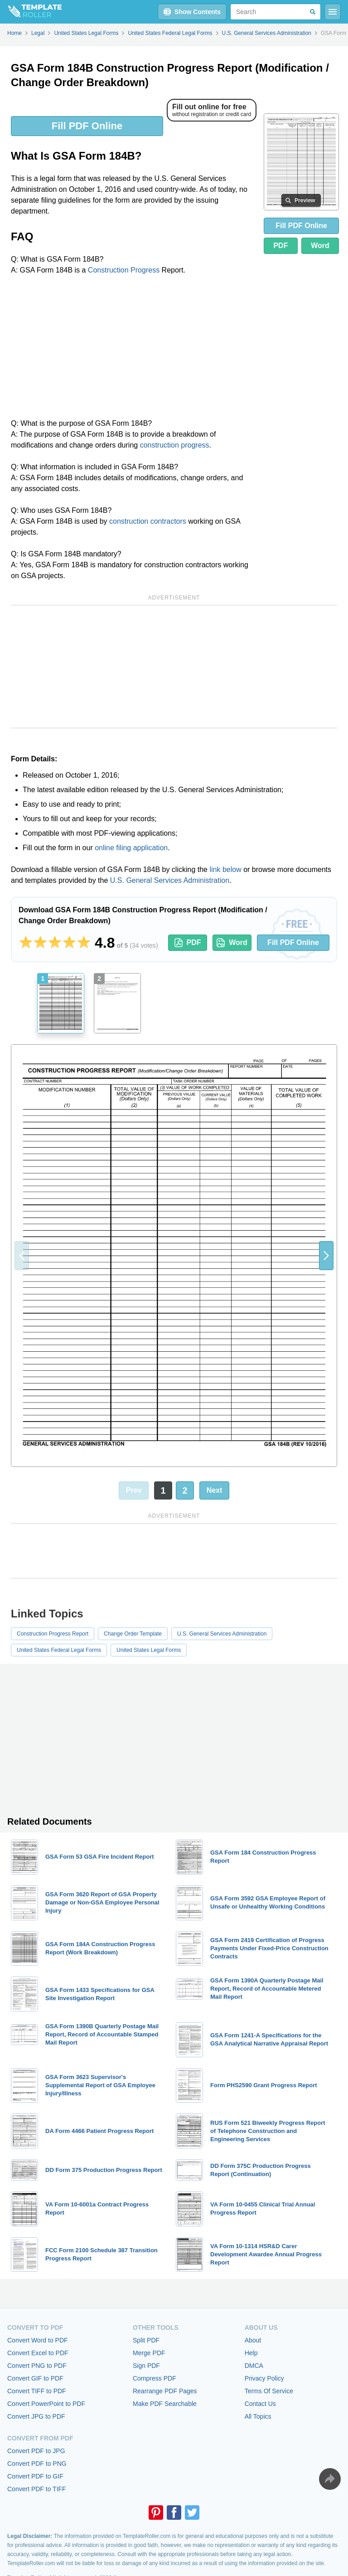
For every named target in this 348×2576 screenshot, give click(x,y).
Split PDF (146, 2340)
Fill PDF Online (87, 125)
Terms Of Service (269, 2391)
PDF (280, 245)
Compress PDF (154, 2378)
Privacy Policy (264, 2378)
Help (251, 2353)
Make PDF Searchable (165, 2403)
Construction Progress (124, 270)
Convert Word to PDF (37, 2340)
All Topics (258, 2416)
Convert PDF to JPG (36, 2450)
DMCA (254, 2365)
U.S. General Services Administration (169, 880)
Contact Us (260, 2403)
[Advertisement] (133, 350)
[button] (326, 1255)
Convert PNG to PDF (37, 2365)
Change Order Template (133, 1634)
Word (320, 245)
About (253, 2340)
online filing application (131, 848)
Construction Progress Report (52, 1634)
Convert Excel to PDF (37, 2353)
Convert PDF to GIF (35, 2476)
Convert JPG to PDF (36, 2416)
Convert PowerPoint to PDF (46, 2403)
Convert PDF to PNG (37, 2463)
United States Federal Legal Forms (59, 1650)
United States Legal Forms (148, 1650)
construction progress (174, 445)
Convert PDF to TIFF (36, 2489)
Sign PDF (146, 2365)
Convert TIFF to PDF (36, 2391)
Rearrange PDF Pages (165, 2391)
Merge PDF (149, 2353)
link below (225, 869)
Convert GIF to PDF (35, 2378)
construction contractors (147, 521)
